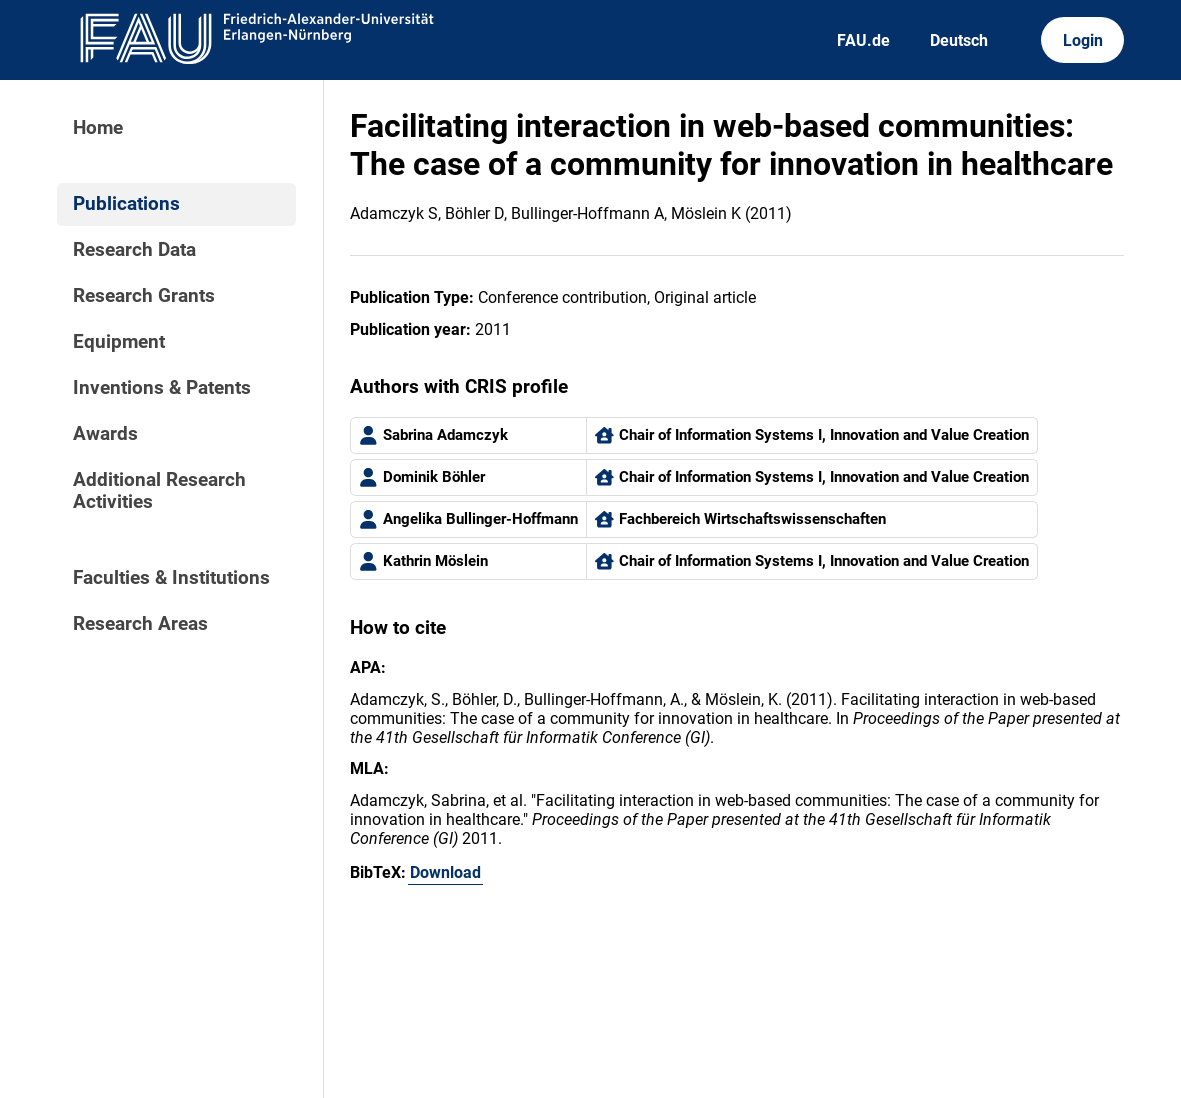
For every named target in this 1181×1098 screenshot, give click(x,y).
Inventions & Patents (162, 388)
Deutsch (959, 40)
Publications (126, 204)
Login (1083, 40)
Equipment (119, 342)
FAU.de (863, 40)
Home (98, 128)
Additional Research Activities (159, 491)
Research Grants (144, 296)
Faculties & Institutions (171, 578)
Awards (105, 434)
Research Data (134, 250)
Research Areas (140, 624)
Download (445, 872)
